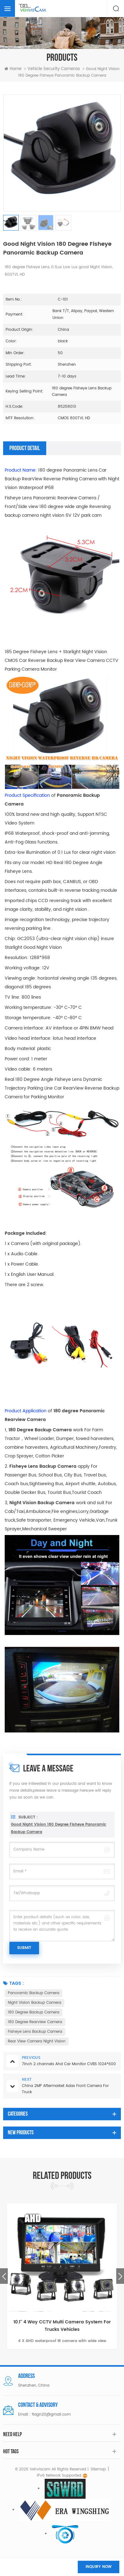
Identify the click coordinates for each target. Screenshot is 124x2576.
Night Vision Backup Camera (34, 2003)
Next (120, 2276)
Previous (4, 2276)
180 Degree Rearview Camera (35, 2022)
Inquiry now (99, 2567)
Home (13, 69)
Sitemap (98, 2469)
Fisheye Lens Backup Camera (35, 2032)
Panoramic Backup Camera (33, 1993)
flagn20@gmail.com (51, 2414)
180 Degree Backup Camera (33, 2012)
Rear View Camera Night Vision (37, 2041)
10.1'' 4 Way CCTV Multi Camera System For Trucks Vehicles (62, 2325)
